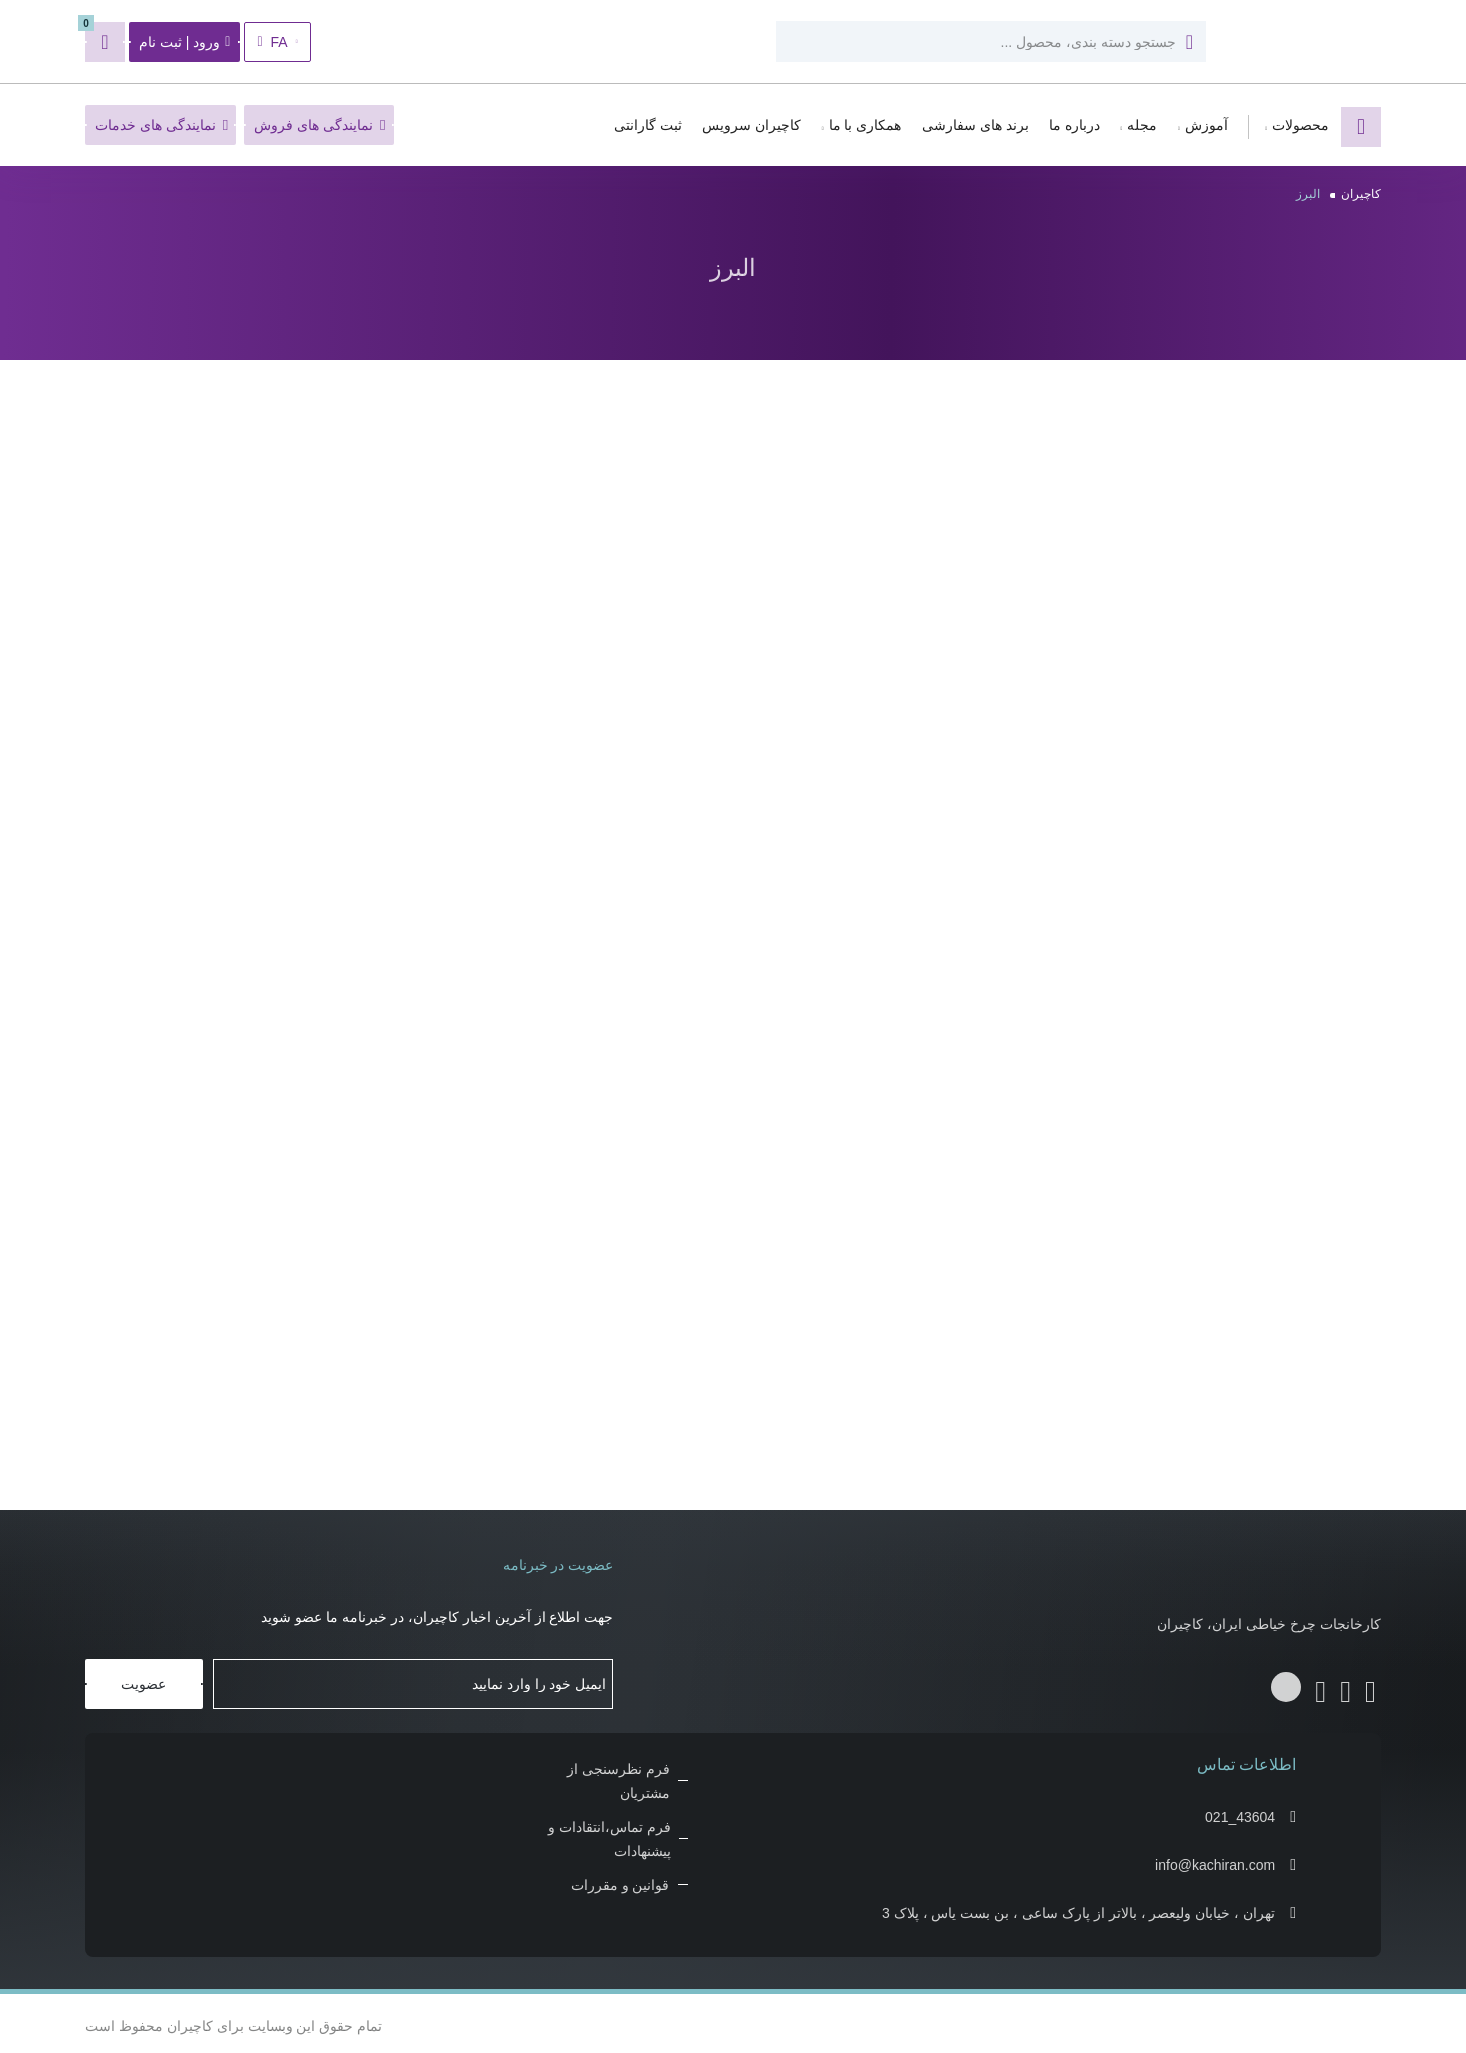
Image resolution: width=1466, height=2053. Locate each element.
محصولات (1300, 125)
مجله (1142, 125)
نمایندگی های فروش (319, 125)
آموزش (1206, 125)
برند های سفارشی (975, 125)
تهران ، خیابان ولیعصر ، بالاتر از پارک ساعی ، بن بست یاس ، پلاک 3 (1078, 1908)
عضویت (143, 1679)
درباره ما (1074, 125)
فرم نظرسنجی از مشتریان (618, 1776)
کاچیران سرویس (751, 125)
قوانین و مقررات (620, 1880)
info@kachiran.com (1215, 1860)
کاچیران (1361, 194)
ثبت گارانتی (648, 125)
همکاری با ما (865, 125)
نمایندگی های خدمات (161, 125)
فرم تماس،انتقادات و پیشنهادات (609, 1834)
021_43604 (1240, 1812)
